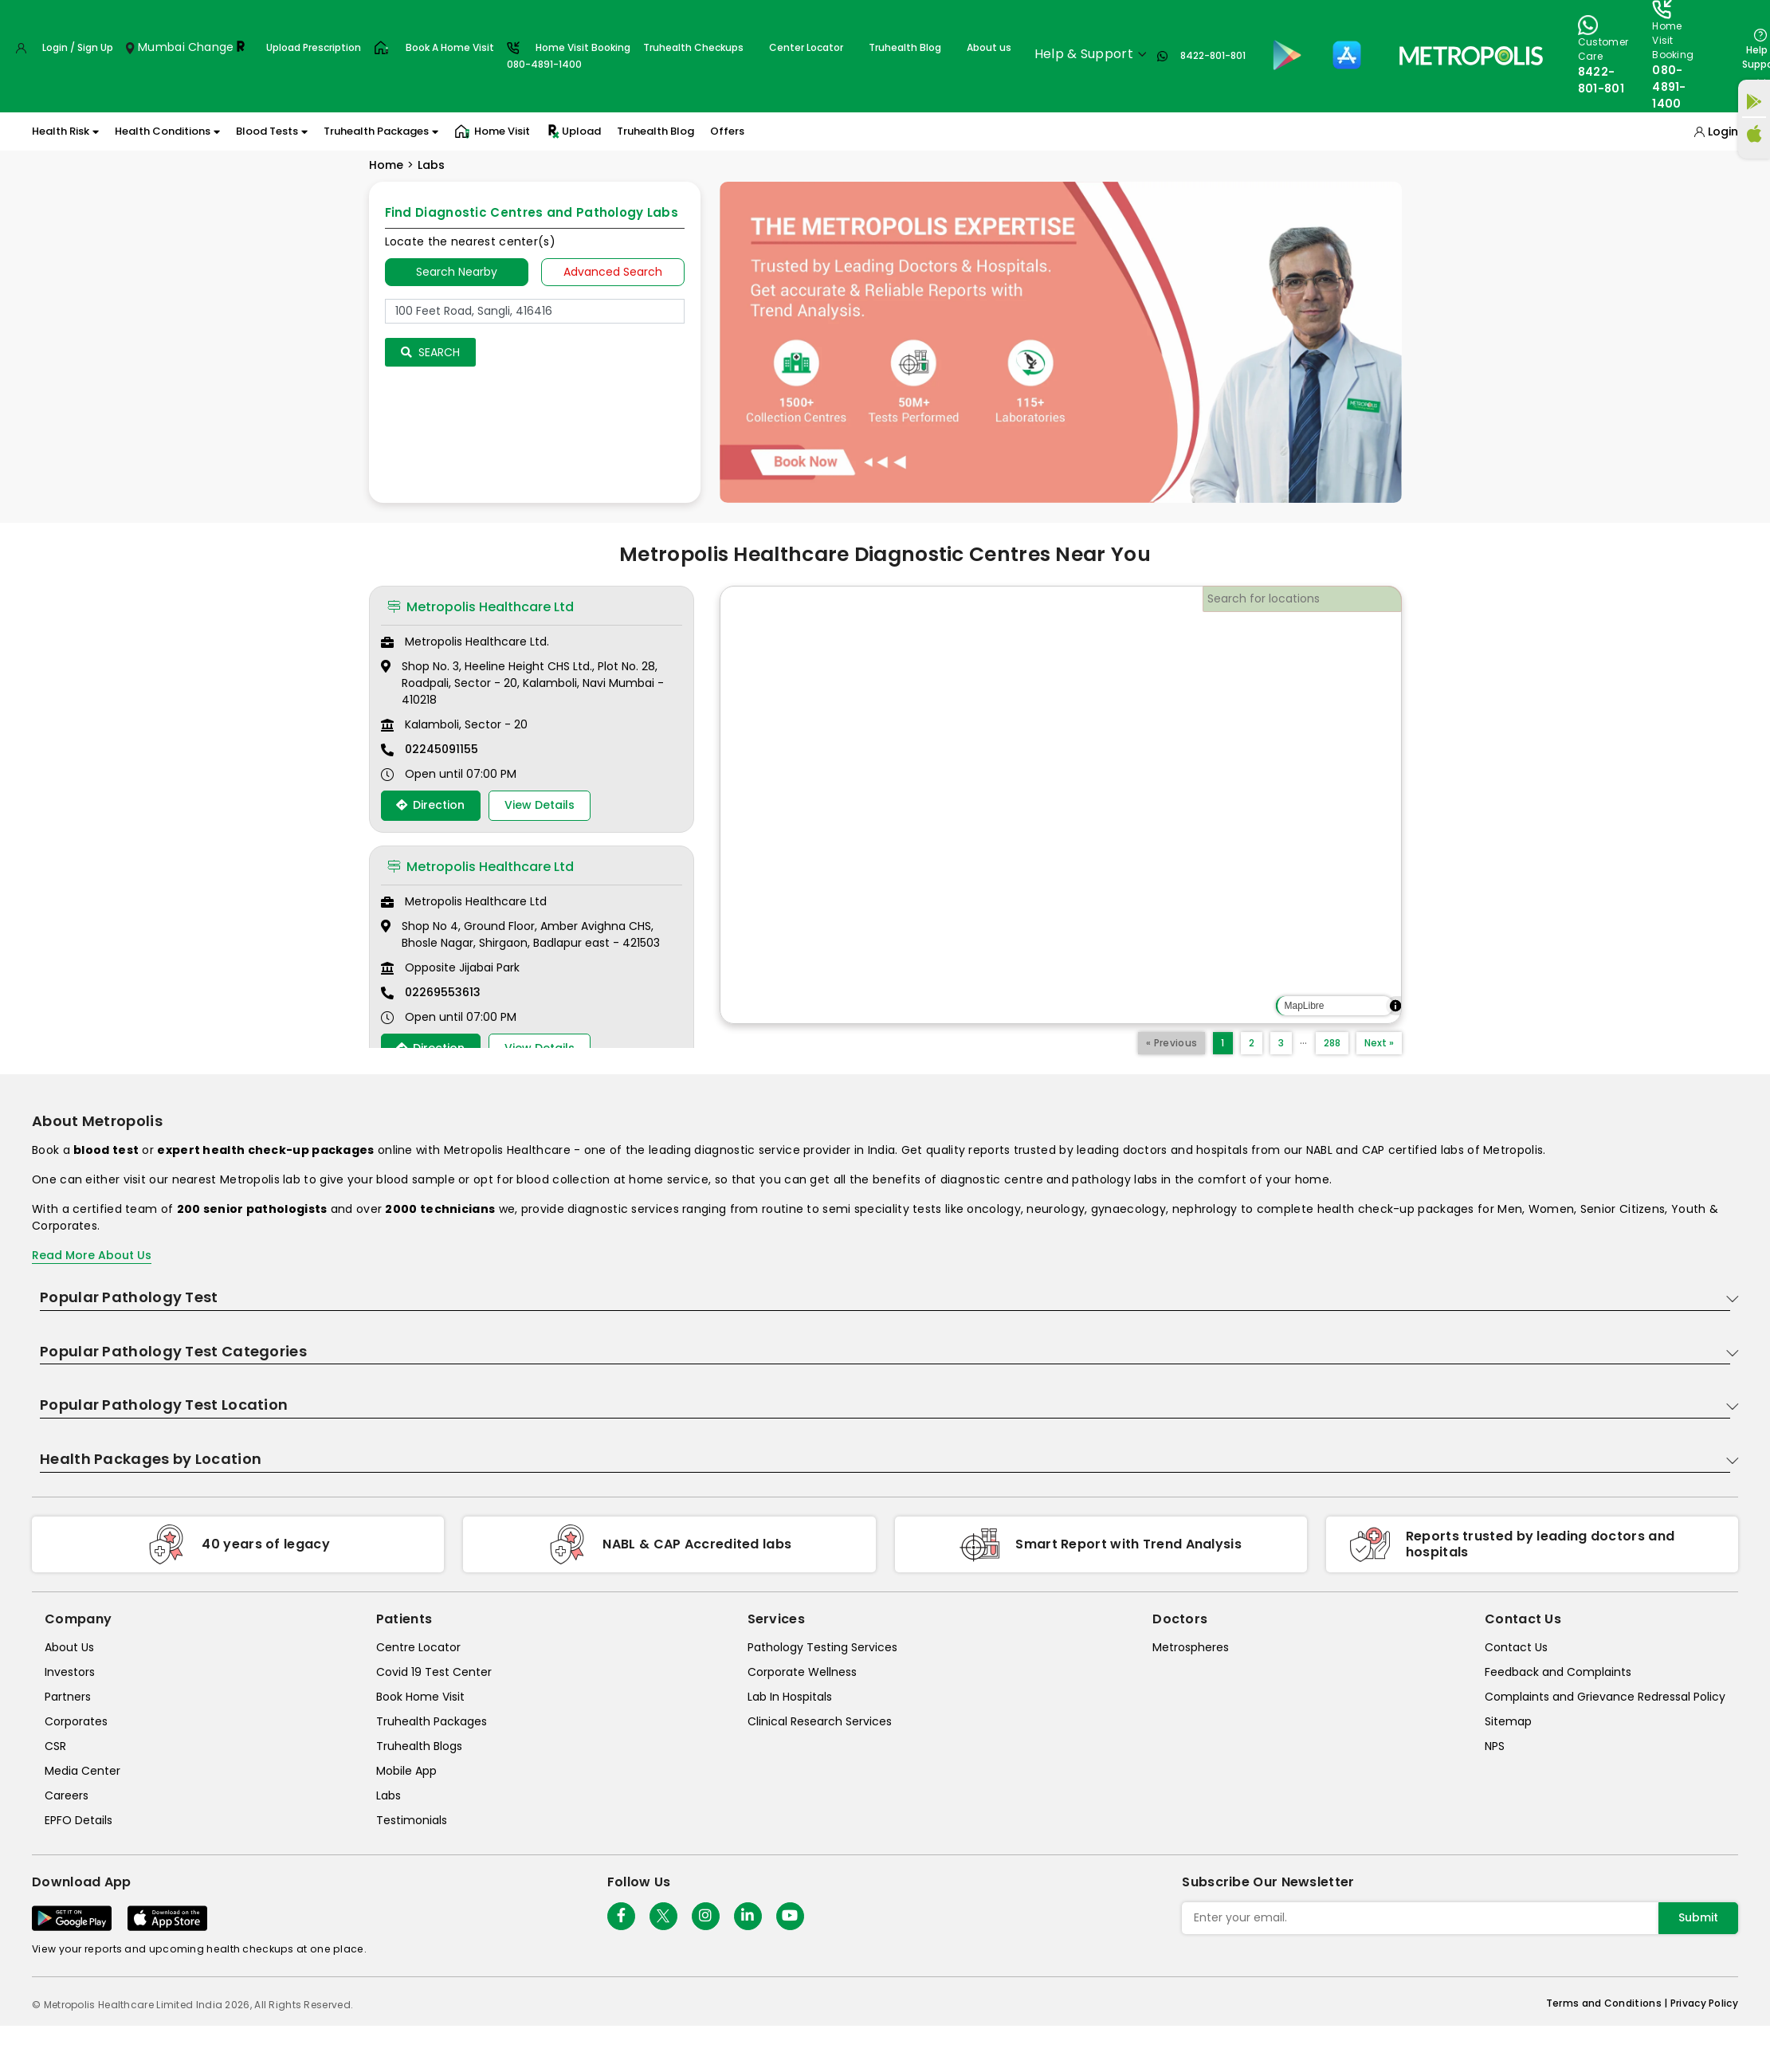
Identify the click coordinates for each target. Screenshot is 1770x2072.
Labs (431, 165)
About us (989, 47)
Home (386, 165)
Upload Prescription (313, 47)
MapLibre (1304, 1005)
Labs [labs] (388, 1795)
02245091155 (441, 749)
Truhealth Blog (905, 47)
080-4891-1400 (1669, 87)
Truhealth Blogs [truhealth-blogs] (419, 1746)
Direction (430, 805)
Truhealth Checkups (693, 47)
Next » (1379, 1043)
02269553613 (443, 992)
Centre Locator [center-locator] (418, 1647)
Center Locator (806, 47)
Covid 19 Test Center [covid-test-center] (434, 1672)
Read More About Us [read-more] (91, 1255)
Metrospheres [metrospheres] (1190, 1647)
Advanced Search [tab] (612, 272)
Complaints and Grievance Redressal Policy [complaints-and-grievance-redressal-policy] (1605, 1697)
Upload (573, 131)
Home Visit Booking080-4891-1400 (568, 56)
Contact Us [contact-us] (1516, 1647)
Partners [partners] (68, 1697)
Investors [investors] (70, 1672)
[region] (1060, 805)
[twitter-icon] (663, 1916)
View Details (539, 805)
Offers (727, 131)
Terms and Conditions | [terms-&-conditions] (1608, 2003)
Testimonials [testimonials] (411, 1820)
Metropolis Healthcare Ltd (480, 607)
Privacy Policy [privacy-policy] (1704, 2003)
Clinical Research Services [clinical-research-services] (820, 1721)
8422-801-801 (1213, 55)
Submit (1698, 1917)
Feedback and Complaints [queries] (1558, 1672)
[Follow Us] (621, 1916)
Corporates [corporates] (76, 1721)
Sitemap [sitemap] (1508, 1721)
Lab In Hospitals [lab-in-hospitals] (790, 1697)
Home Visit (492, 131)
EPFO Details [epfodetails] (78, 1820)
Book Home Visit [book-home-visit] (420, 1697)
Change (211, 47)
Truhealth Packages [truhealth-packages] (431, 1721)
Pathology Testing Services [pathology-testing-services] (822, 1647)
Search (430, 352)
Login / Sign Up (77, 47)
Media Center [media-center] (82, 1771)
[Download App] (72, 1918)
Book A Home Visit (450, 47)
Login (1723, 131)
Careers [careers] (66, 1795)
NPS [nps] (1495, 1746)
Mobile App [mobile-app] (406, 1771)
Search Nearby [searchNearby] (456, 272)
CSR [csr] (55, 1746)
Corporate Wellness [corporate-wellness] (802, 1672)
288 (1332, 1043)
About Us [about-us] (69, 1647)
